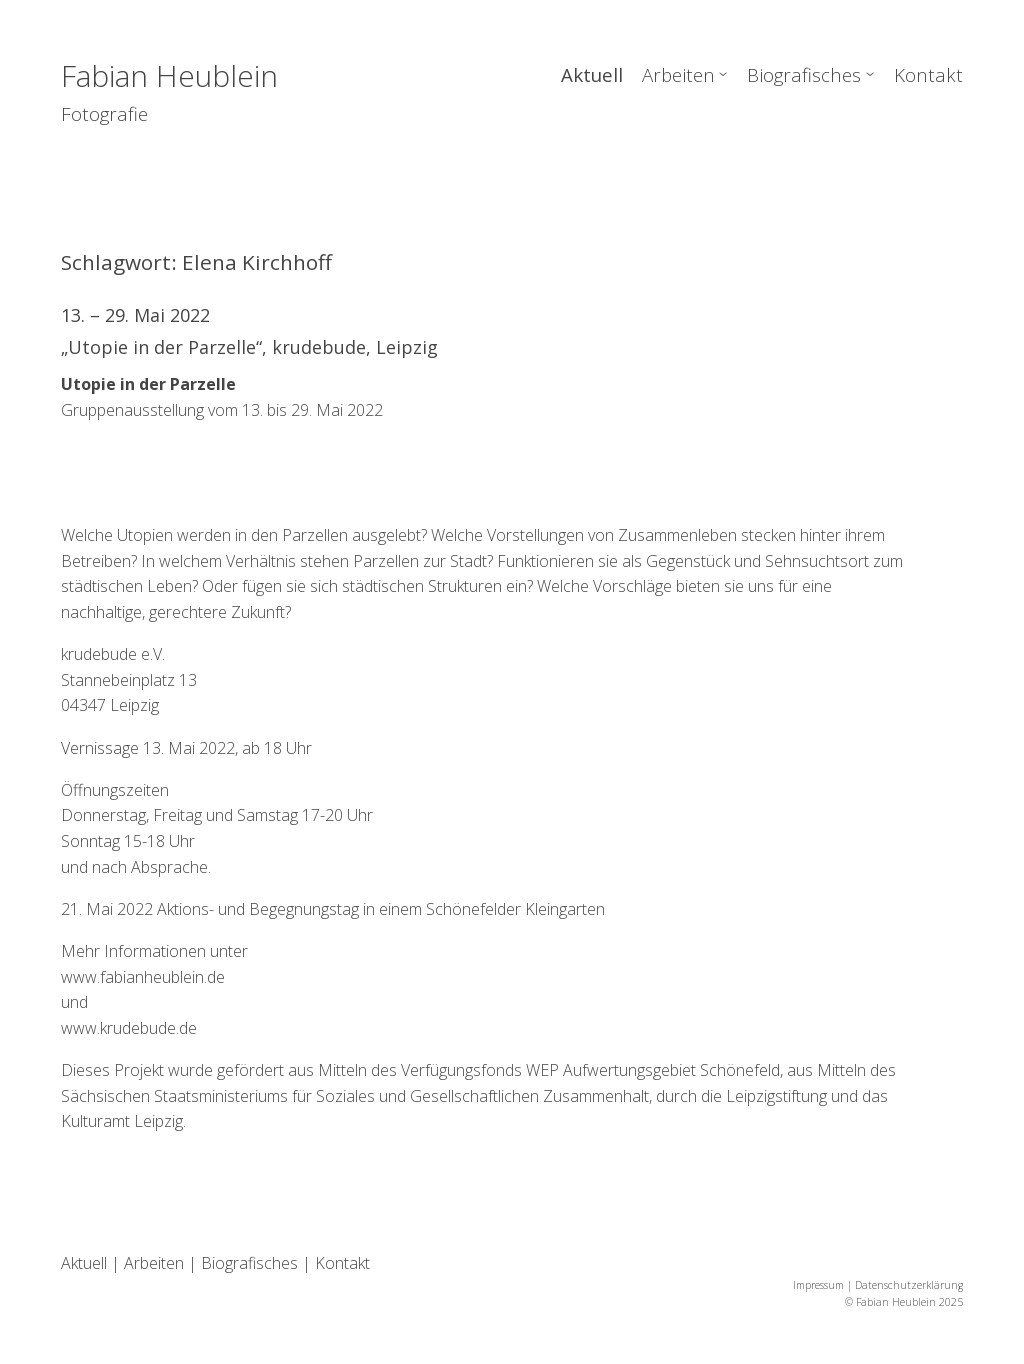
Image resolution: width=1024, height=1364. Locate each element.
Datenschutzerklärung (909, 1285)
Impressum (818, 1285)
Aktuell (592, 74)
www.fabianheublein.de (143, 977)
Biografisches (804, 74)
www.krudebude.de (129, 1028)
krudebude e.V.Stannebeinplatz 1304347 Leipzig (129, 679)
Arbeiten (678, 74)
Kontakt (928, 74)
